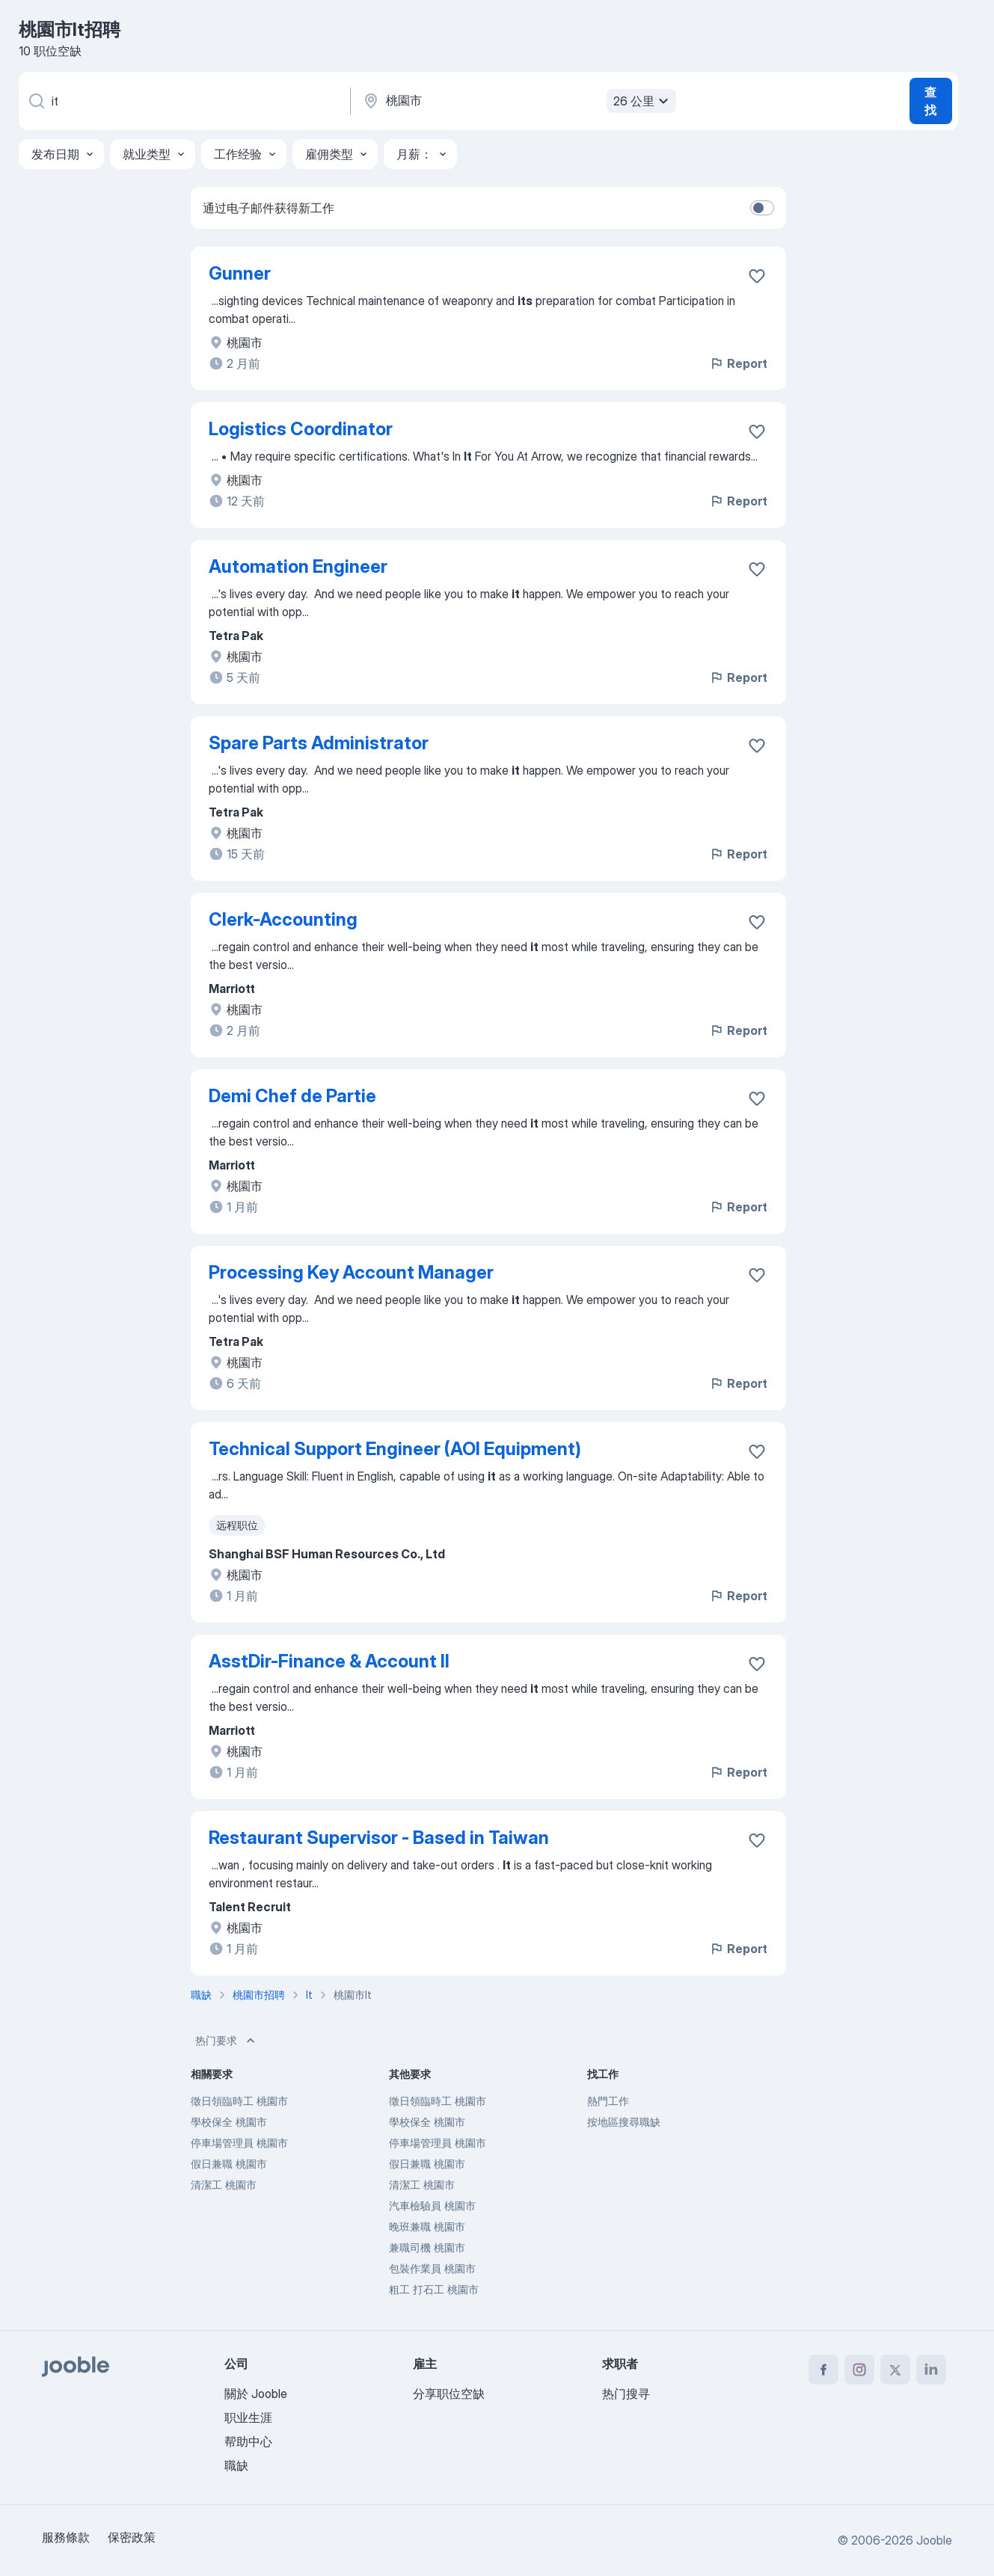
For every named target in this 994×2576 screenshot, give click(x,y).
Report (738, 363)
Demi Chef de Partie (292, 1096)
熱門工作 (608, 2100)
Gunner (240, 273)
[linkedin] (931, 2370)
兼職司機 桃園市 (427, 2247)
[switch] (762, 207)
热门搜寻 (626, 2393)
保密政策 (132, 2537)
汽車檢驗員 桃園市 (432, 2205)
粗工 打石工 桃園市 (434, 2289)
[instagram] (859, 2370)
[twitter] (895, 2370)
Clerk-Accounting (283, 919)
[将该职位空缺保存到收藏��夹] (757, 922)
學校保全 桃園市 (229, 2121)
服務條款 (66, 2537)
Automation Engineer (298, 566)
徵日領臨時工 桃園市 (239, 2100)
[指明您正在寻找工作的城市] (517, 101)
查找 (930, 100)
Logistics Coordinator (301, 429)
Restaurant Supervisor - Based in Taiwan (379, 1837)
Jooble (934, 2540)
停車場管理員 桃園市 (239, 2142)
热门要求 (226, 2040)
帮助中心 (248, 2441)
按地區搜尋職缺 (623, 2121)
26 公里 (642, 101)
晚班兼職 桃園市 (427, 2226)
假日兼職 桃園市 (229, 2163)
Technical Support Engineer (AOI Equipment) (395, 1449)
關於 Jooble (255, 2393)
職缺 (236, 2465)
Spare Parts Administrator (319, 743)
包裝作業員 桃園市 (432, 2268)
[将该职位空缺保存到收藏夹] (757, 276)
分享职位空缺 (449, 2393)
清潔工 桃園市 (224, 2184)
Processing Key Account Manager (351, 1272)
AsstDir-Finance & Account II (329, 1661)
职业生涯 (248, 2417)
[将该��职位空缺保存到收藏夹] (757, 745)
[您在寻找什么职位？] (183, 101)
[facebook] (823, 2370)
